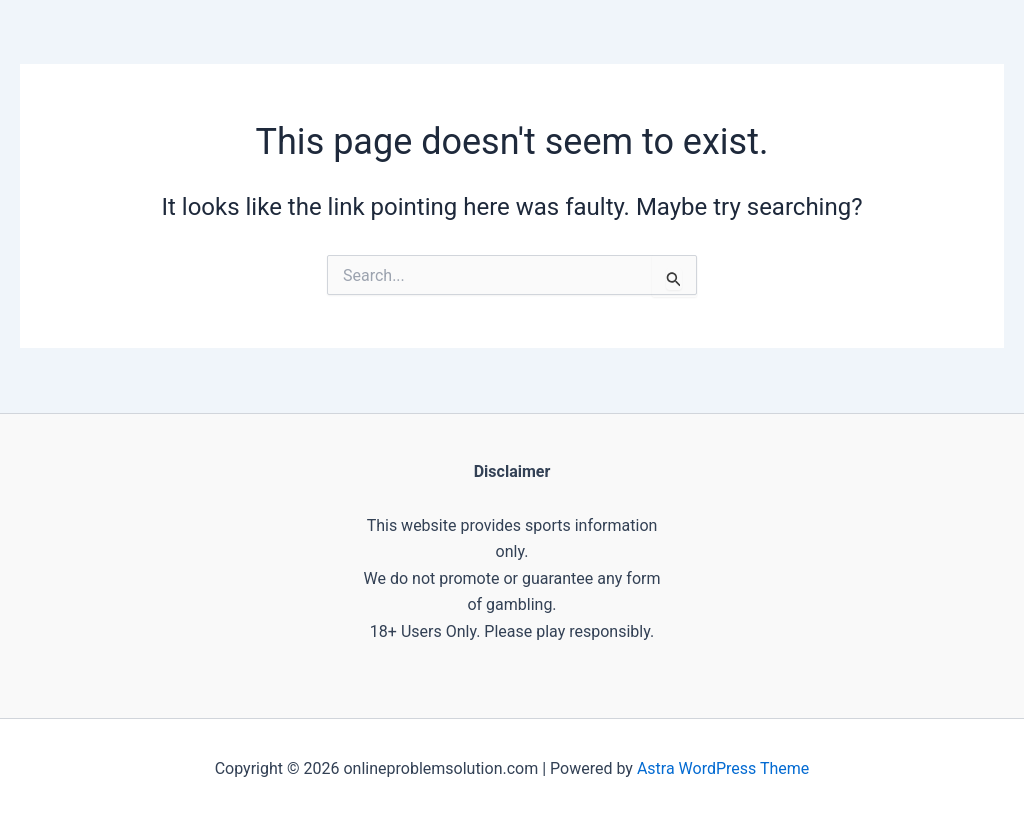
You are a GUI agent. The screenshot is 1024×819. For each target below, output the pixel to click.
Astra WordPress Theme (723, 768)
